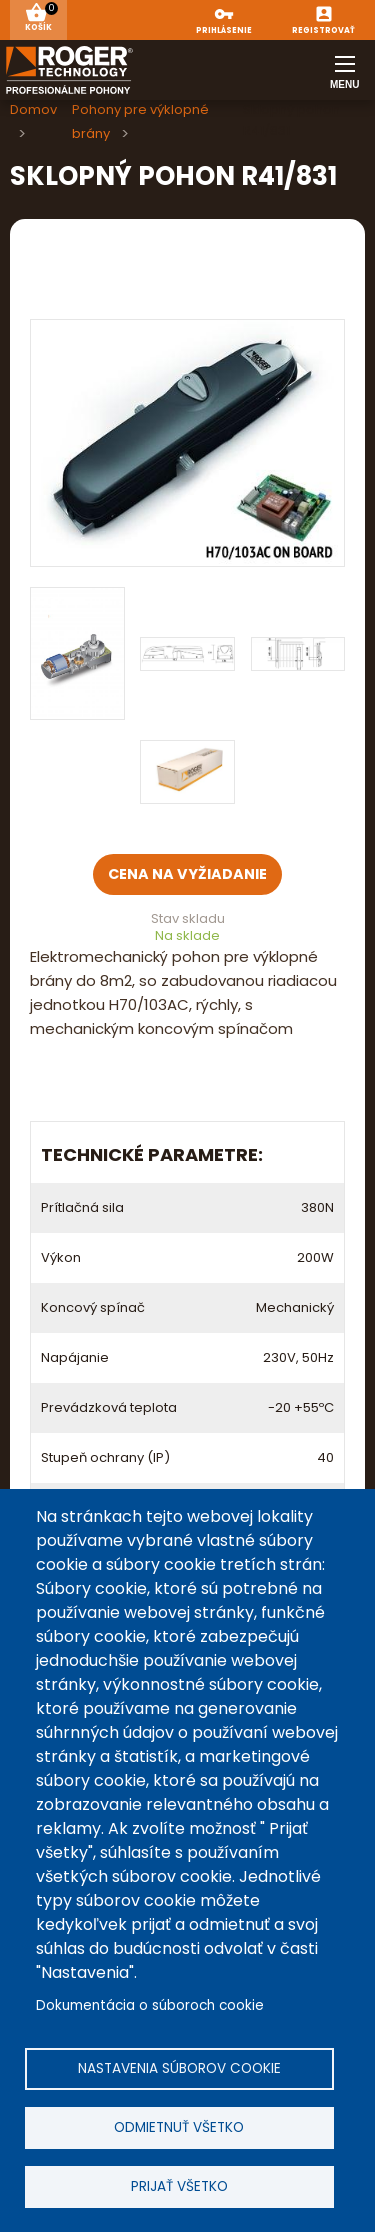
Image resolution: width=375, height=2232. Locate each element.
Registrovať (323, 31)
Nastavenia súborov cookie (179, 2068)
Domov (33, 109)
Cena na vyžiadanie (187, 874)
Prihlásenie (224, 31)
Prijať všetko (179, 2186)
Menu (345, 79)
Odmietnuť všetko (179, 2127)
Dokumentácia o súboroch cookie (150, 2005)
